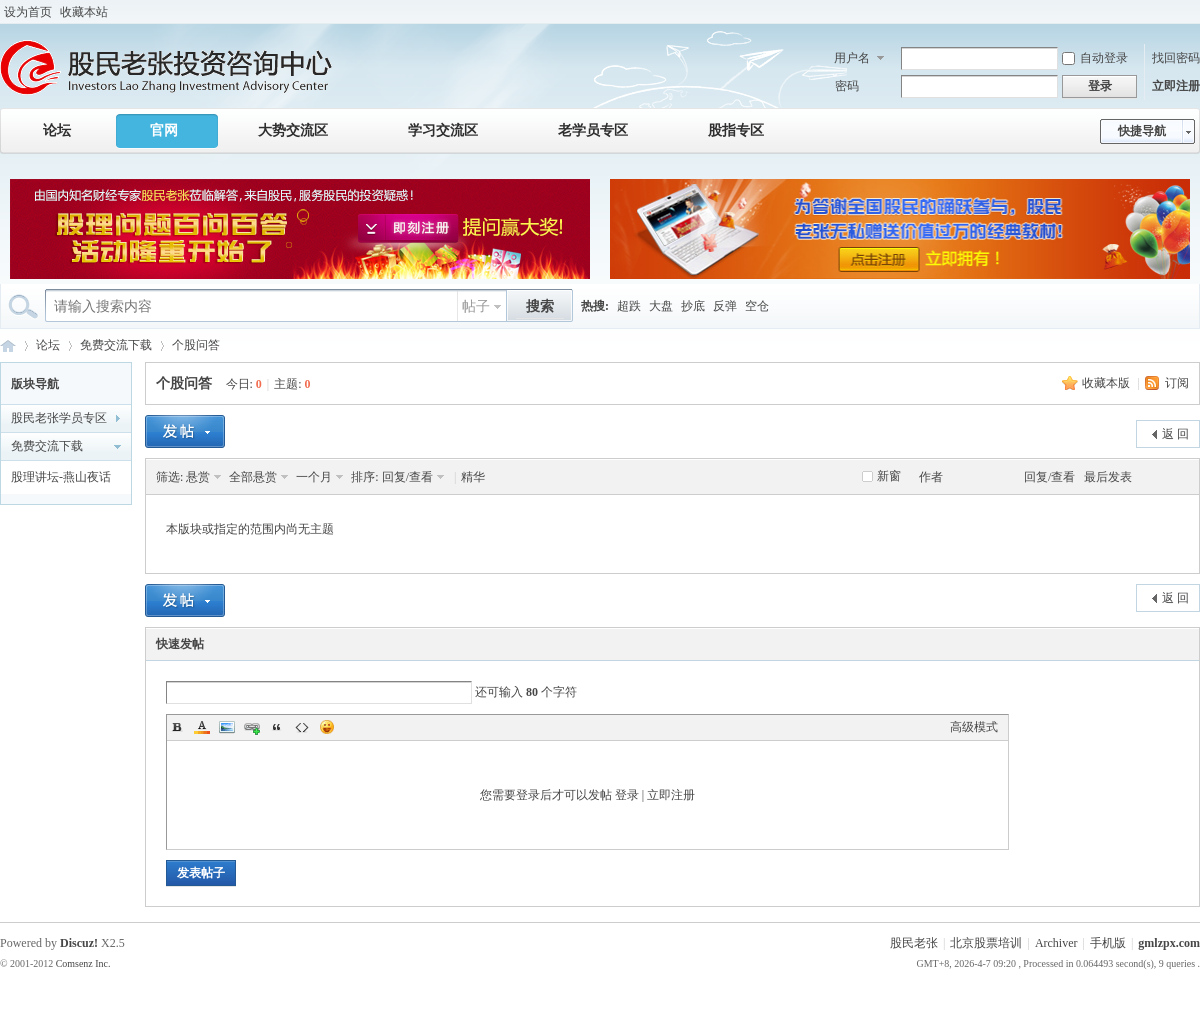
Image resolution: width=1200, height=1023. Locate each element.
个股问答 (196, 345)
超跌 (629, 306)
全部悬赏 (253, 477)
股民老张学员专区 (59, 418)
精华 (473, 477)
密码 (847, 86)
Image (227, 727)
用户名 (852, 58)
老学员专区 (593, 130)
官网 (164, 130)
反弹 (725, 306)
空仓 (757, 306)
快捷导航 (1142, 131)
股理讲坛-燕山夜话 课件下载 (61, 480)
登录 (627, 795)
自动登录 (1095, 58)
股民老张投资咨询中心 (8, 345)
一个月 (314, 477)
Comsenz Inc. (83, 963)
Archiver (1056, 943)
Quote (277, 727)
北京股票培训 (986, 943)
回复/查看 (407, 477)
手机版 (1108, 943)
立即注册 (1176, 86)
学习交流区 (443, 130)
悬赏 (198, 477)
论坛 (57, 130)
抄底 (693, 306)
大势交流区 (293, 130)
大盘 (661, 306)
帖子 (476, 306)
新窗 (889, 476)
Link (252, 727)
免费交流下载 (116, 345)
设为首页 (28, 12)
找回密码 (1176, 58)
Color (202, 727)
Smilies (327, 727)
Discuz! (79, 943)
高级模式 (974, 727)
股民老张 (914, 943)
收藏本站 (84, 12)
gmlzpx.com (1169, 943)
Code (302, 727)
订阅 (1177, 383)
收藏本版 (1106, 383)
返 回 (1175, 434)
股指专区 (736, 130)
